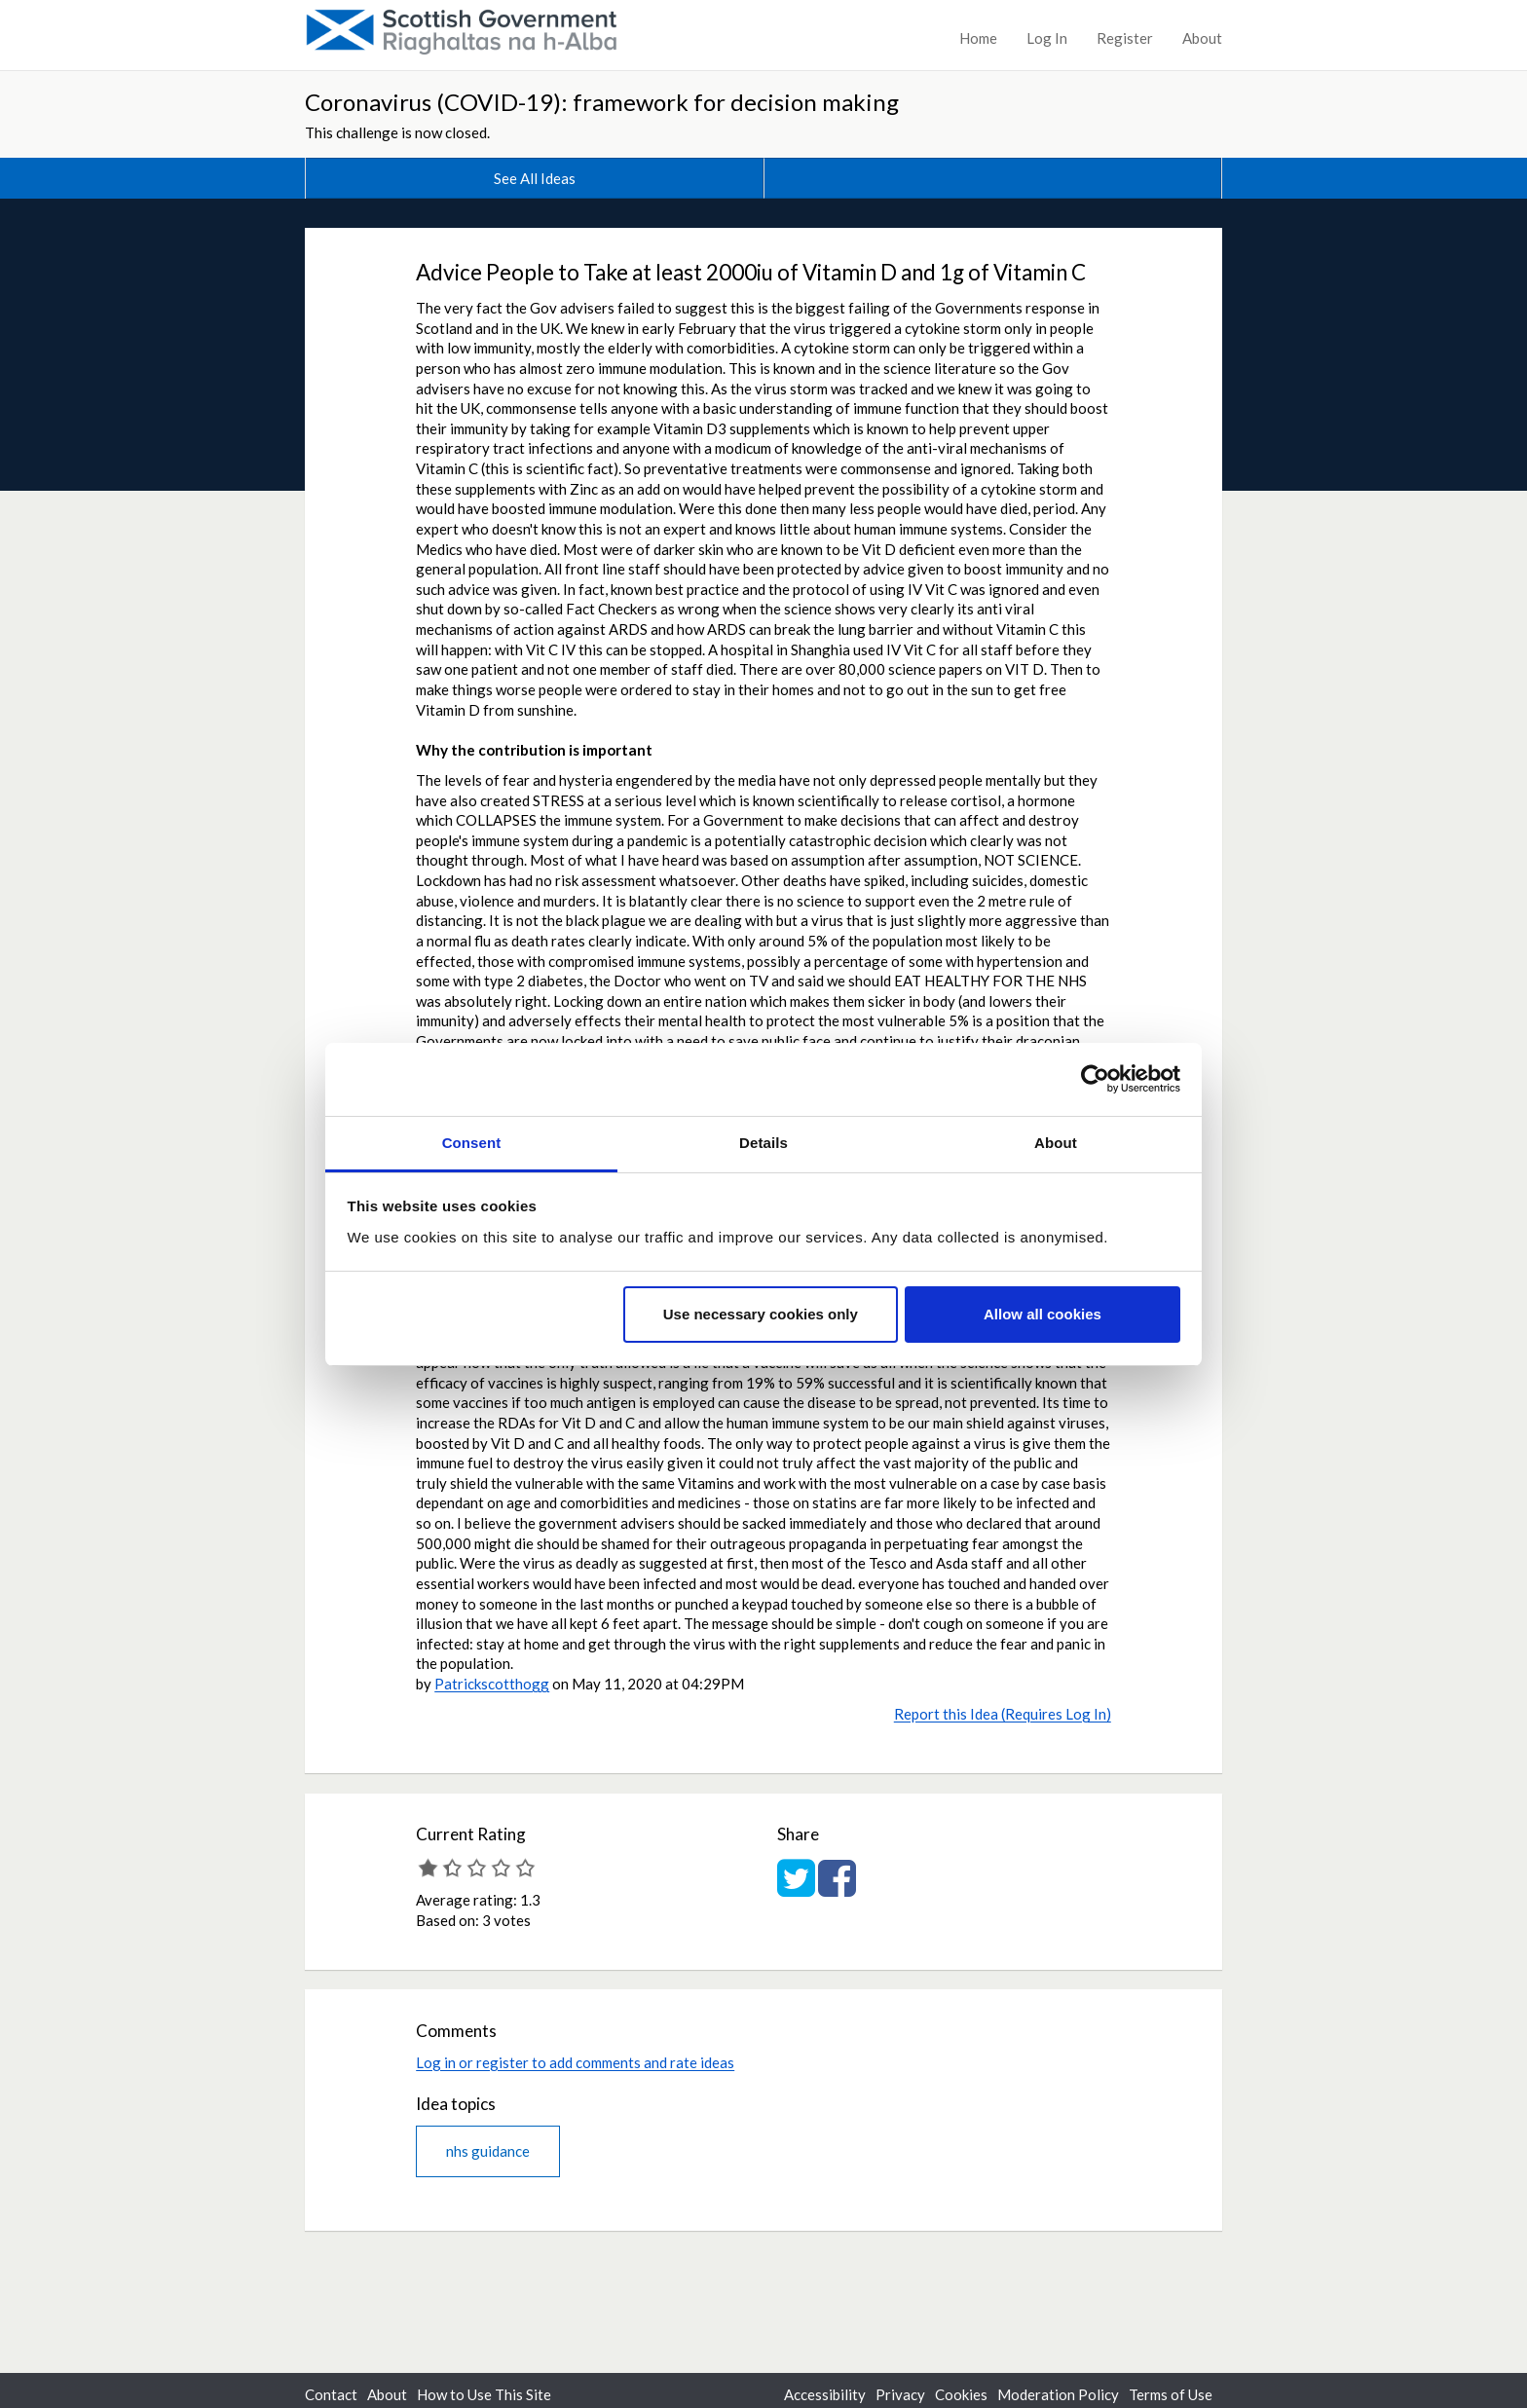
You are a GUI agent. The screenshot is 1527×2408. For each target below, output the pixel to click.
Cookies (961, 2394)
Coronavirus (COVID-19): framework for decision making (602, 102)
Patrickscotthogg (491, 1683)
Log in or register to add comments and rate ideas (575, 2062)
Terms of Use (1170, 2394)
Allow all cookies (1042, 1314)
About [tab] (1055, 1142)
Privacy (900, 2394)
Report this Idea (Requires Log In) (1002, 1714)
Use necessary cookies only (760, 1314)
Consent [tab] (472, 1142)
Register (1125, 38)
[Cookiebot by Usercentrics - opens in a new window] (1095, 1078)
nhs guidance (488, 2151)
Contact (331, 2394)
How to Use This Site (484, 2394)
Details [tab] (763, 1142)
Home (978, 38)
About (1202, 38)
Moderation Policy (1058, 2394)
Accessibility (825, 2394)
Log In (1046, 38)
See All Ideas (535, 178)
